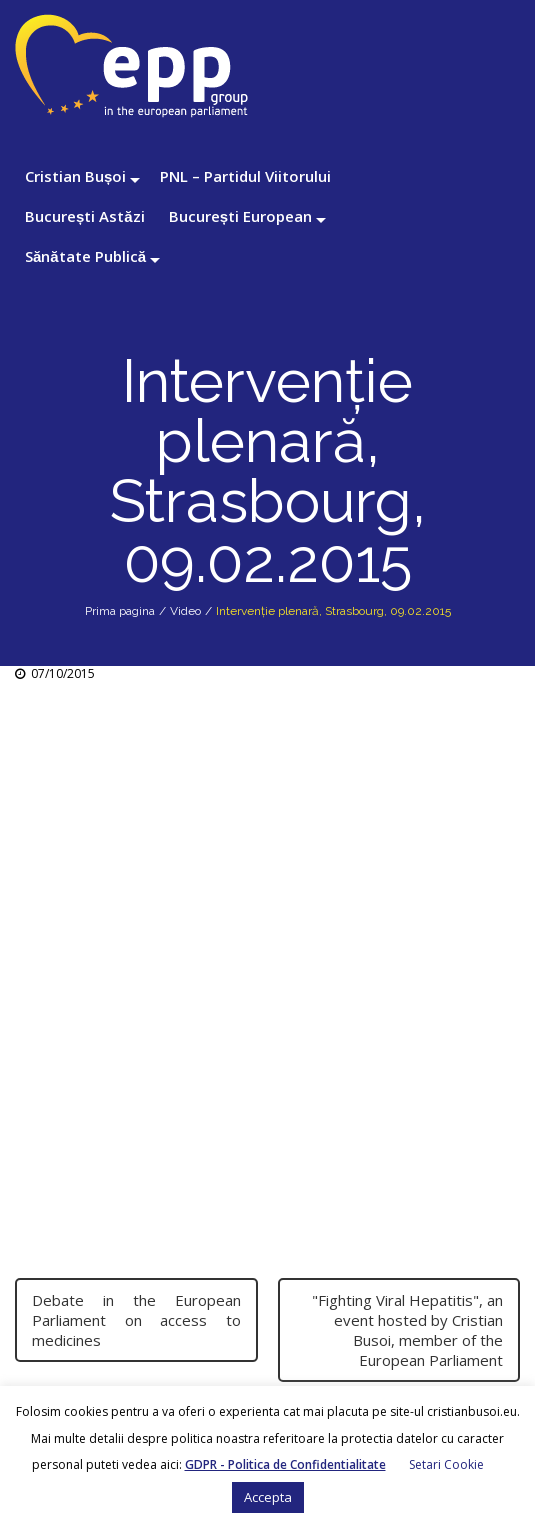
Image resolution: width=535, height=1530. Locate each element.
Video (185, 611)
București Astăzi (85, 216)
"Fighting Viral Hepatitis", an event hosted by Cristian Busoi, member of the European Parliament (407, 1330)
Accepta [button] (268, 1497)
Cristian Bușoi (75, 176)
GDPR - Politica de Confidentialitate (285, 1464)
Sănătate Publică (85, 256)
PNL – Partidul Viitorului (245, 176)
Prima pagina (120, 611)
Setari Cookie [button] (446, 1464)
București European (240, 216)
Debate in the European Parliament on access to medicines (136, 1320)
